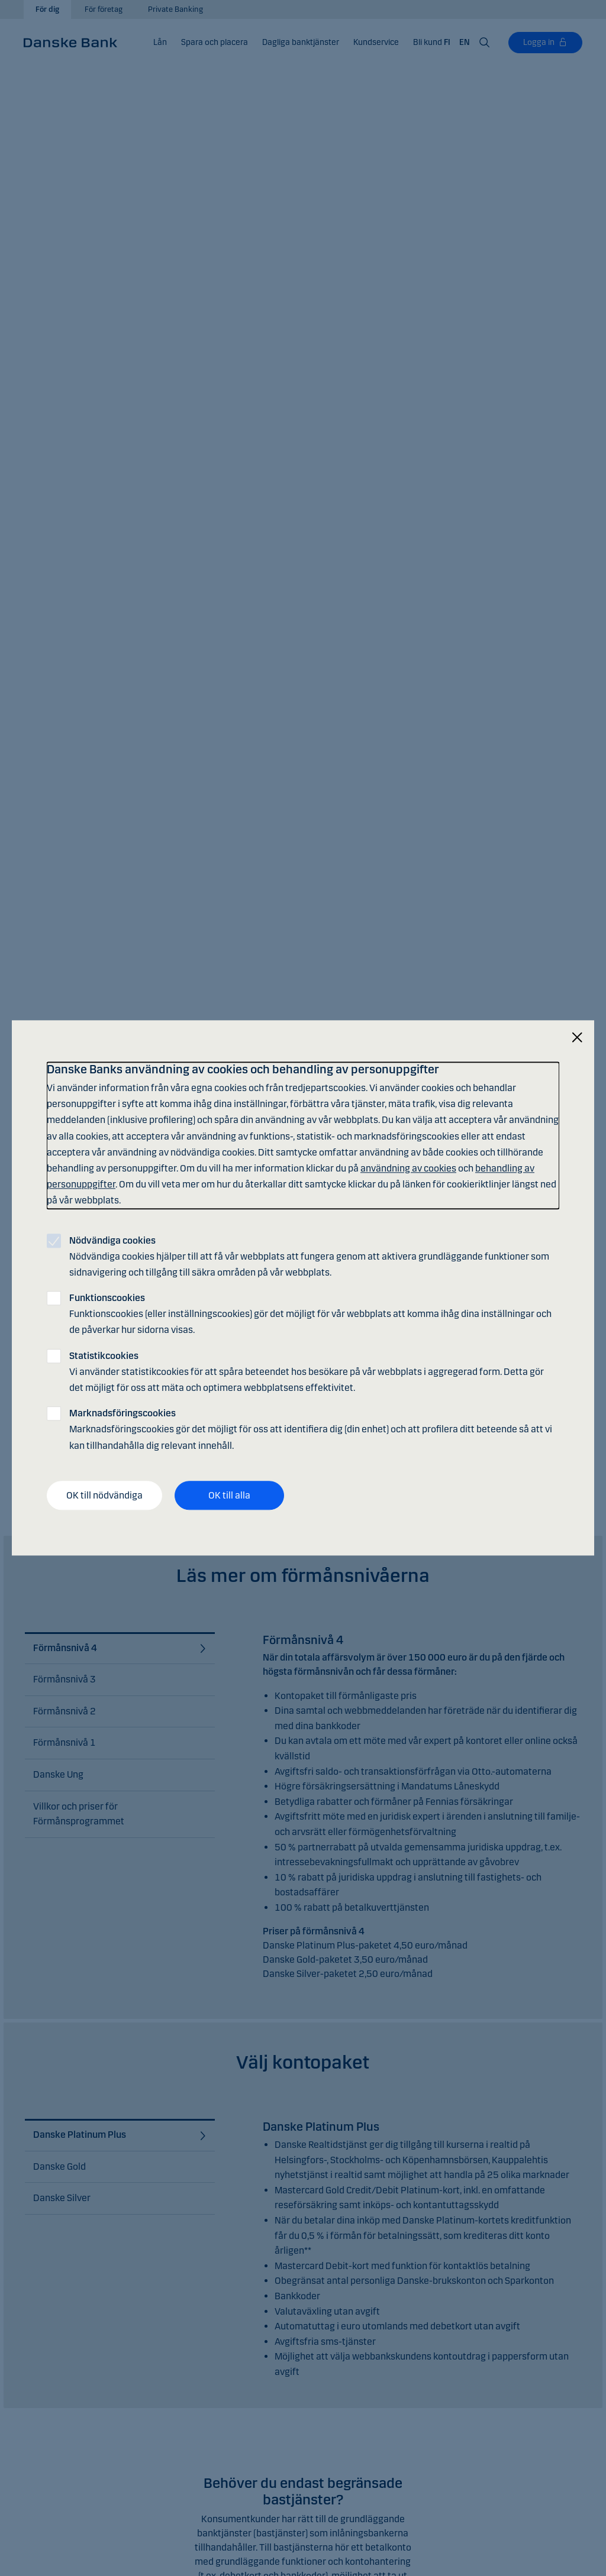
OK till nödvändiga (104, 1495)
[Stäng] (577, 1037)
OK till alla (229, 1495)
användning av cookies (408, 1168)
